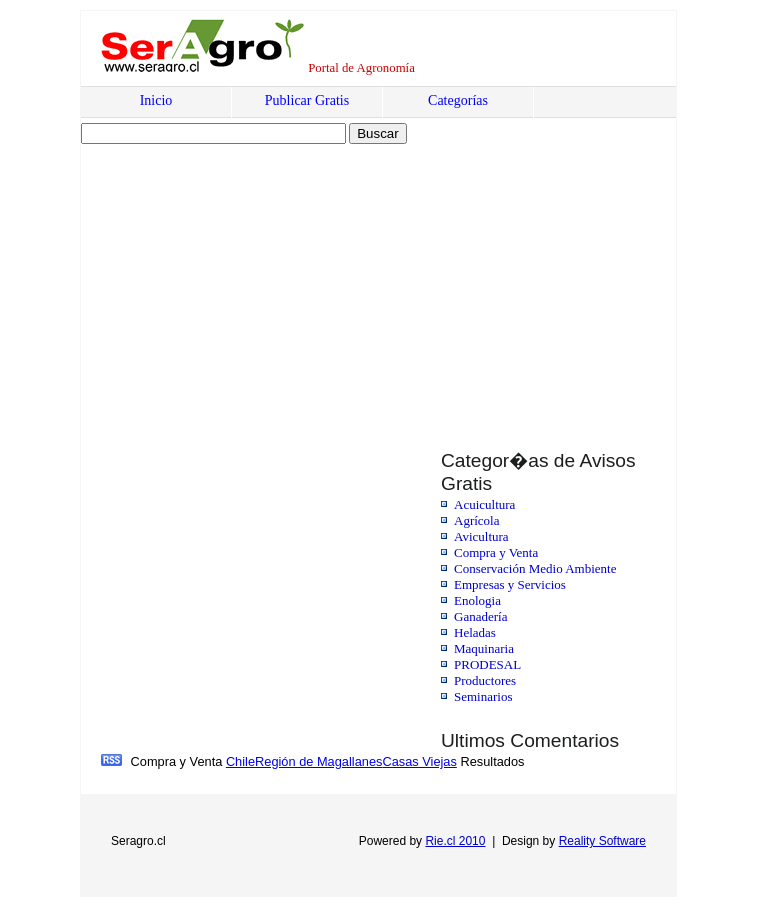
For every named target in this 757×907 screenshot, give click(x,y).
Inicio (156, 100)
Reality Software (602, 841)
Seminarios (483, 696)
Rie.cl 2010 (455, 841)
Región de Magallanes (318, 761)
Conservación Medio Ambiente (535, 568)
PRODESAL (487, 664)
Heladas (475, 632)
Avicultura (481, 536)
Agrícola (476, 520)
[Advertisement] (253, 277)
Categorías (458, 100)
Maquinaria (484, 648)
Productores (485, 680)
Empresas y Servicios (510, 584)
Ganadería (480, 616)
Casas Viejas (419, 761)
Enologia (477, 600)
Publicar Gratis (307, 100)
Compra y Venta (496, 552)
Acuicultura (484, 504)
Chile (240, 761)
